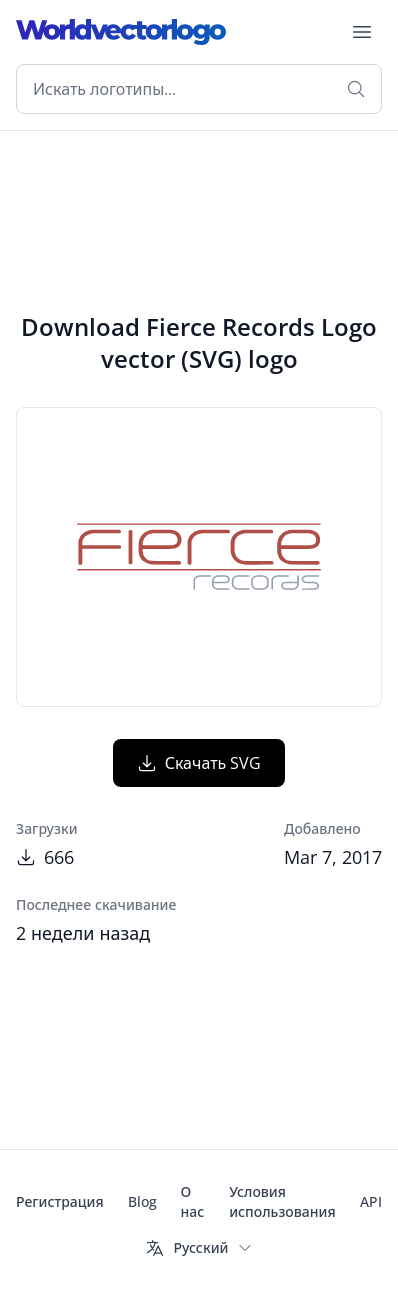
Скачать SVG (199, 763)
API (371, 1201)
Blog (142, 1201)
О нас (193, 1201)
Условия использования (282, 1201)
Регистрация (60, 1201)
